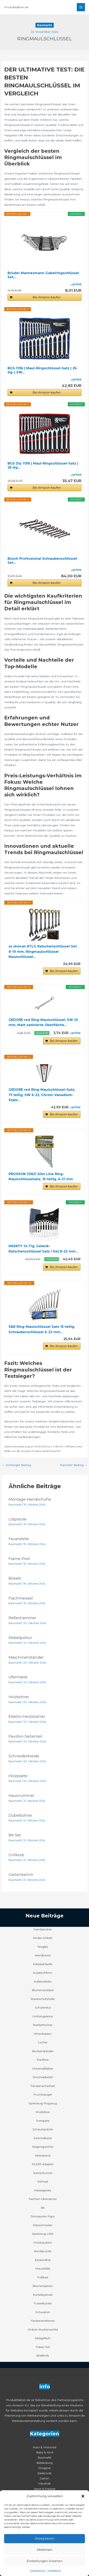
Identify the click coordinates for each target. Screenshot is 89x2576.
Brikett (15, 1578)
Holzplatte (18, 1775)
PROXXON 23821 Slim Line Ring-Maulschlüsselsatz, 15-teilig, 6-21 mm (41, 1176)
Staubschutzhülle (43, 1999)
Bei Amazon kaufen (47, 297)
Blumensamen (43, 2286)
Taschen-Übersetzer (43, 2199)
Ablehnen (44, 2550)
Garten (44, 2478)
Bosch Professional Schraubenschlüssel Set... (42, 561)
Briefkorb (42, 2355)
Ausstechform (42, 1972)
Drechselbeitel (43, 2077)
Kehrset (42, 2181)
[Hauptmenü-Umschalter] (81, 7)
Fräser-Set (43, 2347)
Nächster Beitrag (73, 1465)
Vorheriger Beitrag (16, 1465)
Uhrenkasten (43, 2033)
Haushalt (44, 2483)
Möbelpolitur (20, 1637)
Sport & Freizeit (44, 2488)
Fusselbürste (43, 2303)
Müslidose (43, 2112)
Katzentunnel (42, 2173)
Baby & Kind (44, 2452)
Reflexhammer (22, 1617)
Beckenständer (43, 2051)
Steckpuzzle (42, 2251)
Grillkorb (16, 1855)
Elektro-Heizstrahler (27, 1716)
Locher (43, 2042)
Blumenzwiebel (43, 1990)
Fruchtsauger (42, 2094)
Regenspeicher (43, 2146)
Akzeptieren (44, 2538)
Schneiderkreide (24, 1756)
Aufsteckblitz (43, 1981)
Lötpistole (17, 1519)
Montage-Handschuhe (30, 1499)
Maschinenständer (26, 1657)
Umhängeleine (43, 2016)
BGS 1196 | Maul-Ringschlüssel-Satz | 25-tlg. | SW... (43, 370)
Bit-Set (15, 1835)
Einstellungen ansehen (45, 2561)
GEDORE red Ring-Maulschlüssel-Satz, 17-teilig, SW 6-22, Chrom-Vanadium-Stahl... (42, 1095)
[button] (83, 2496)
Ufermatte (18, 1677)
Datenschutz (37, 2570)
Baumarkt (44, 25)
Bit (43, 2207)
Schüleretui (43, 2007)
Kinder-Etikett (42, 1938)
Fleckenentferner (43, 2320)
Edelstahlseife (42, 1964)
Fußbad (42, 2277)
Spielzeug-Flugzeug (43, 2103)
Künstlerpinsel (43, 2294)
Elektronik (44, 2473)
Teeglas (42, 1946)
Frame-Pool (19, 1558)
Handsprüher (42, 1929)
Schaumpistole (42, 2129)
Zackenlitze (43, 2260)
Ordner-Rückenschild (43, 2329)
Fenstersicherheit (43, 2086)
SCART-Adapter (43, 2164)
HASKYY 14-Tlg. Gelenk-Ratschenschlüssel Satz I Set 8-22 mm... (43, 1248)
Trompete (42, 2120)
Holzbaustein (42, 2242)
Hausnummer (21, 1795)
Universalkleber (42, 2068)
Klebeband (42, 2155)
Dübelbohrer (20, 1815)
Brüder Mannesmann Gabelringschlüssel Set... (43, 275)
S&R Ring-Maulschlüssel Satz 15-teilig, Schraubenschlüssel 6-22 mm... (42, 1329)
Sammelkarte (43, 2138)
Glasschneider (43, 2225)
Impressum (54, 2570)
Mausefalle (42, 2268)
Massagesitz (42, 2190)
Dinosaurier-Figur (43, 2216)
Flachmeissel (21, 1598)
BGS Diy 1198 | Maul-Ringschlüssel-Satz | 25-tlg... (43, 465)
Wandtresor (43, 1955)
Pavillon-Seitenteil (25, 1736)
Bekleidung (44, 2462)
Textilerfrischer (43, 2025)
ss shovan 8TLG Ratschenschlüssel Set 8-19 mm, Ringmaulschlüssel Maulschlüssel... (43, 951)
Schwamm (42, 2312)
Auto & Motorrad (44, 2447)
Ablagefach (43, 2338)
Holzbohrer (19, 1696)
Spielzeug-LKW (42, 2233)
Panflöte (43, 2059)
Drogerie (44, 2468)
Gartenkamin (21, 1874)
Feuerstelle (19, 1538)
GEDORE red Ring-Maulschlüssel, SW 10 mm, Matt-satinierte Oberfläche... (43, 1022)
